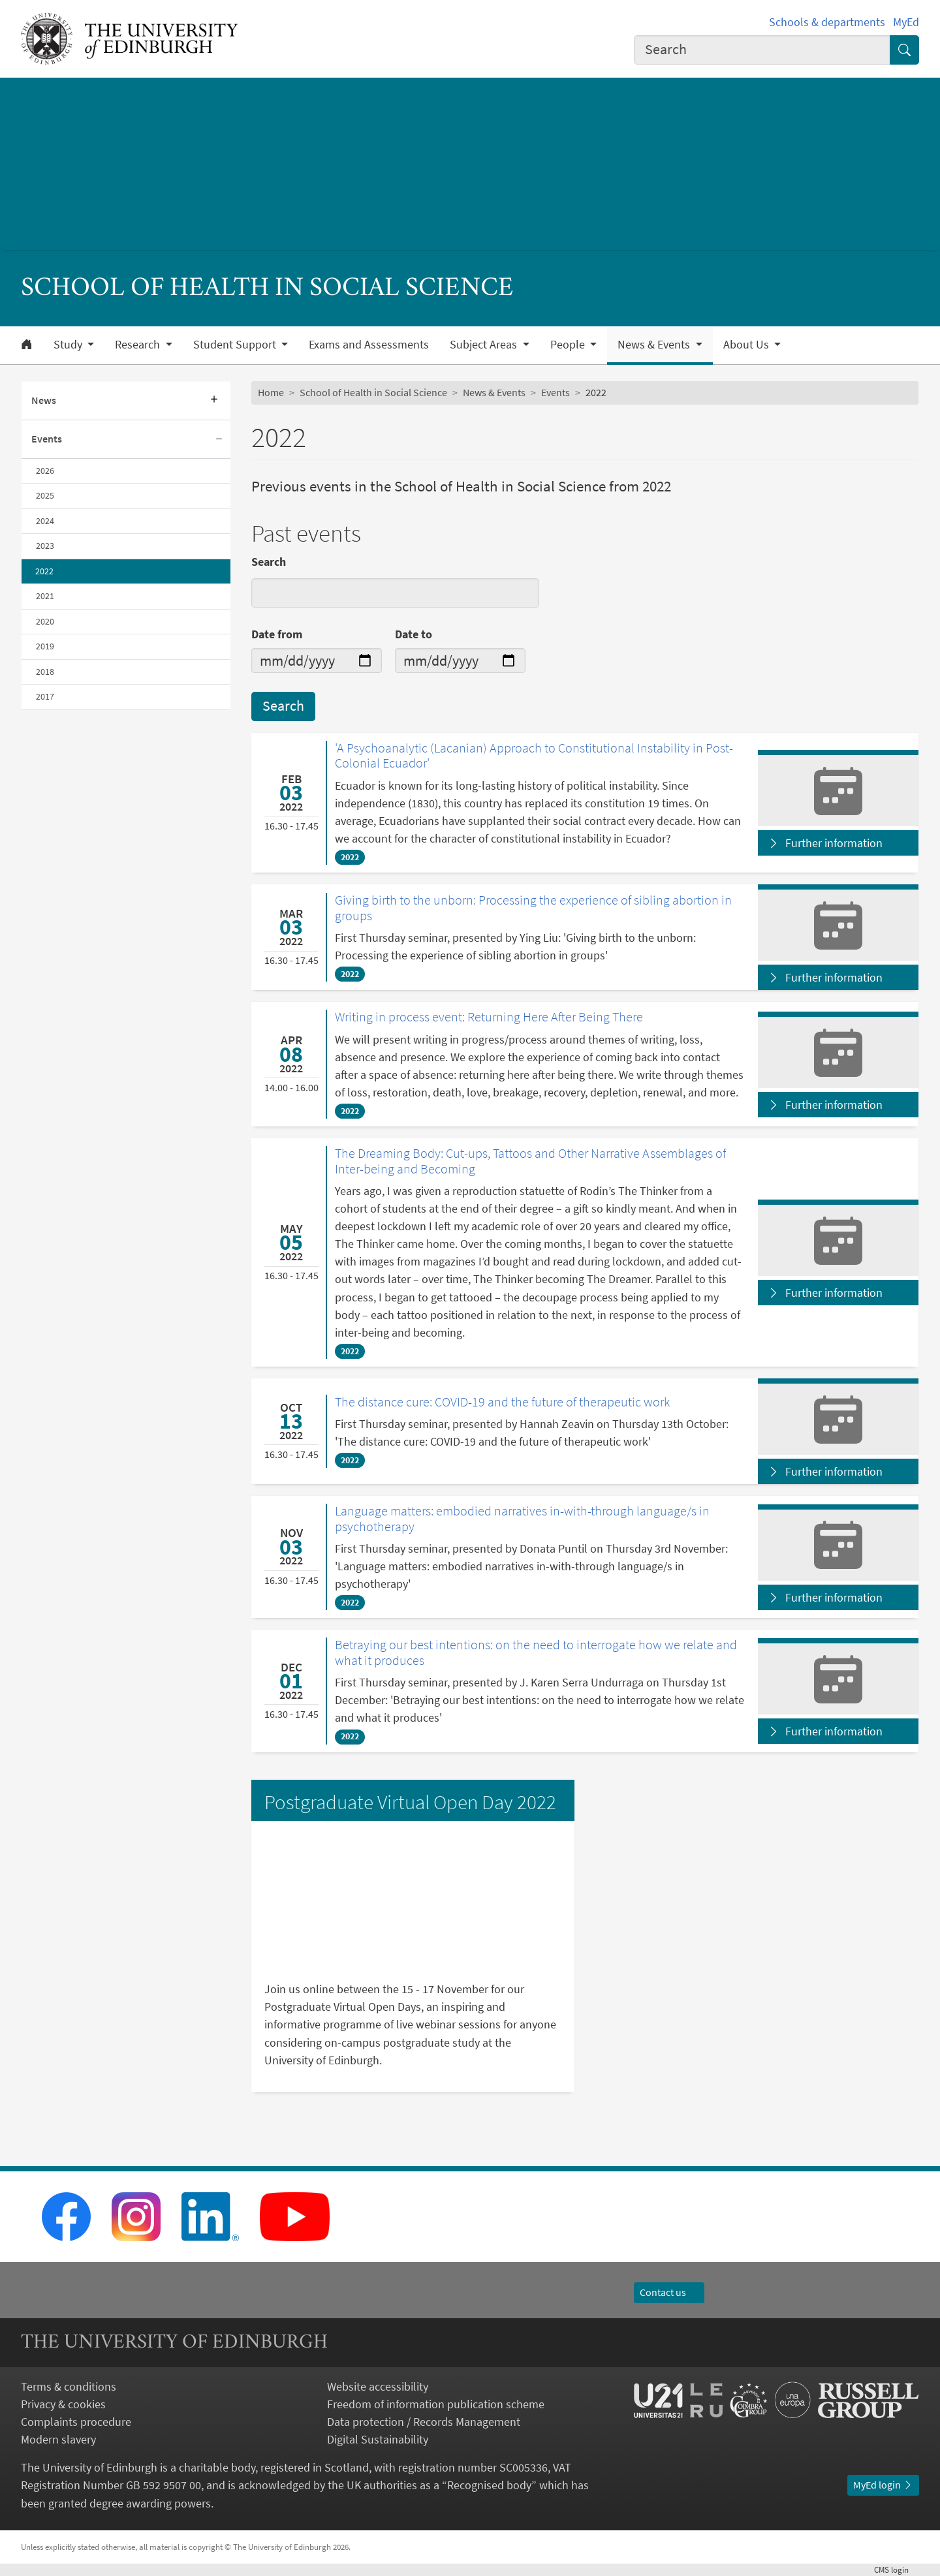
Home (271, 392)
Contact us (669, 2292)
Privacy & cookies (63, 2404)
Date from (276, 634)
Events (46, 438)
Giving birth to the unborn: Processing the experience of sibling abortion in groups (533, 907)
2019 (45, 646)
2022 (44, 571)
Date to (413, 634)
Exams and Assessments (369, 344)
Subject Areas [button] (485, 344)
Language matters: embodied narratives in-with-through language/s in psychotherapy (522, 1518)
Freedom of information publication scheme (435, 2404)
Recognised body (489, 2484)
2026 (45, 470)
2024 (45, 521)
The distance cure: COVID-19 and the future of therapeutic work (502, 1402)
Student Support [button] (236, 344)
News (43, 400)
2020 (45, 621)
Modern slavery (58, 2439)
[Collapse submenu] (218, 439)
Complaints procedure (76, 2421)
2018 (45, 671)
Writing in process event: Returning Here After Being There (489, 1017)
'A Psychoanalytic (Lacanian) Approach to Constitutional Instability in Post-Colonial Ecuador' (534, 755)
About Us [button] (747, 344)
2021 (45, 596)
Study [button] (69, 344)
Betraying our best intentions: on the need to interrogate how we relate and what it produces (536, 1652)
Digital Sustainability (377, 2439)
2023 (45, 545)
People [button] (569, 344)
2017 (45, 696)
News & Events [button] (655, 344)
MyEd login (883, 2484)
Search (268, 561)
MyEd (906, 21)
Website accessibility (377, 2386)
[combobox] (762, 50)
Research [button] (139, 344)
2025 (45, 495)
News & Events (494, 392)
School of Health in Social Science (373, 392)
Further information (834, 842)
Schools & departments (827, 21)
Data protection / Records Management (423, 2421)
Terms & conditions (68, 2386)
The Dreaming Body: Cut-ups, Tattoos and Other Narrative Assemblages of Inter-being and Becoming (530, 1160)
